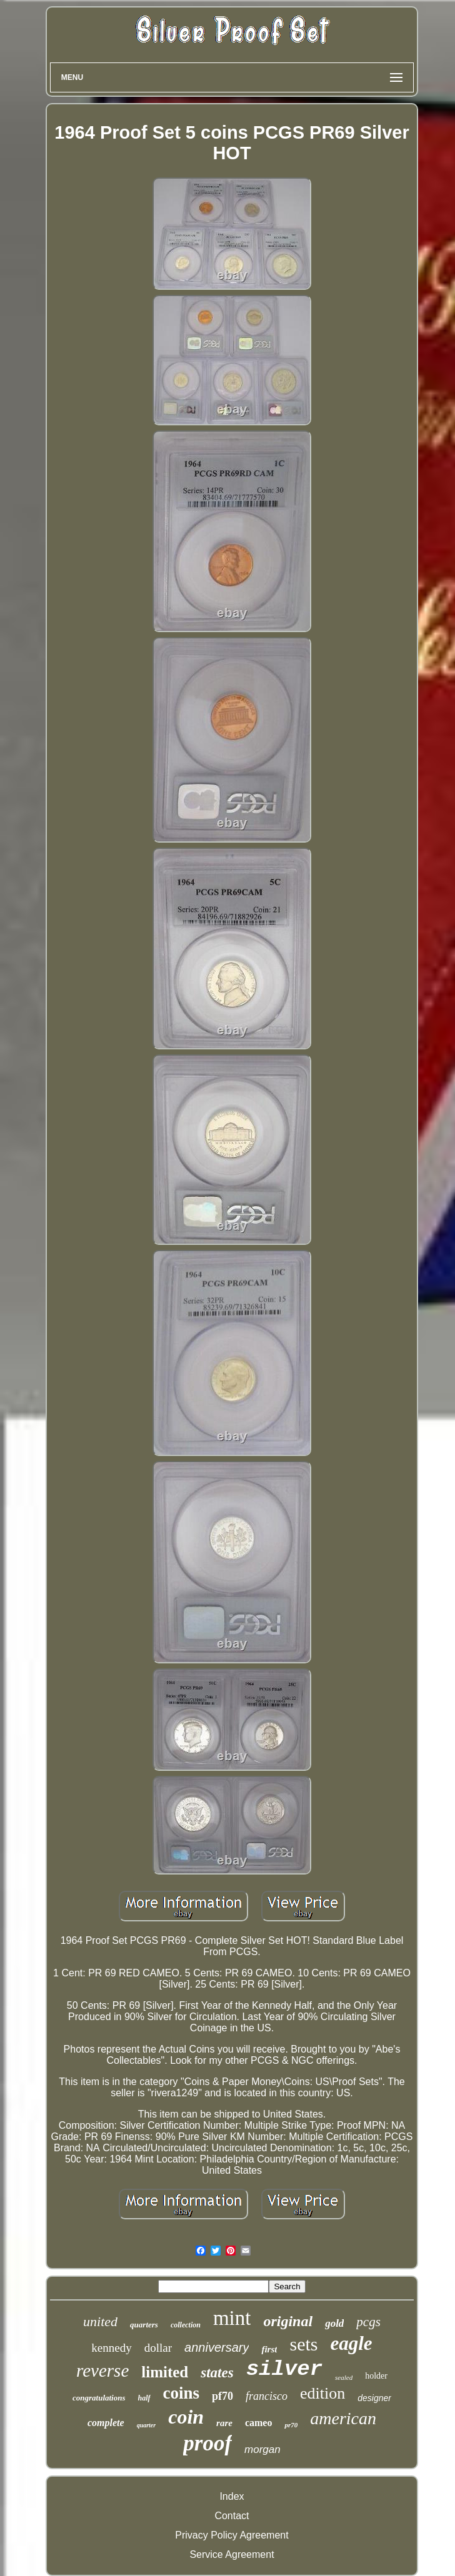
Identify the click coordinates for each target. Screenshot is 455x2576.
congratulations (99, 2397)
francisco (267, 2396)
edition (322, 2393)
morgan (262, 2449)
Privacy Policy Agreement (231, 2535)
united (100, 2321)
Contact (231, 2515)
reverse (102, 2370)
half (144, 2398)
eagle (351, 2343)
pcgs (368, 2321)
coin (186, 2416)
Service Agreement (231, 2554)
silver (284, 2369)
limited (164, 2372)
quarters (144, 2324)
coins (181, 2393)
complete (106, 2422)
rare (224, 2423)
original (287, 2321)
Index (231, 2496)
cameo (258, 2422)
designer (374, 2398)
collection (186, 2325)
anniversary (216, 2347)
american (343, 2418)
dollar (158, 2347)
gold (334, 2323)
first (269, 2349)
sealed (343, 2377)
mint (232, 2318)
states (217, 2372)
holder (376, 2375)
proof (207, 2443)
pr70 (291, 2425)
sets (303, 2344)
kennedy (111, 2347)
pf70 (222, 2396)
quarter (146, 2425)
